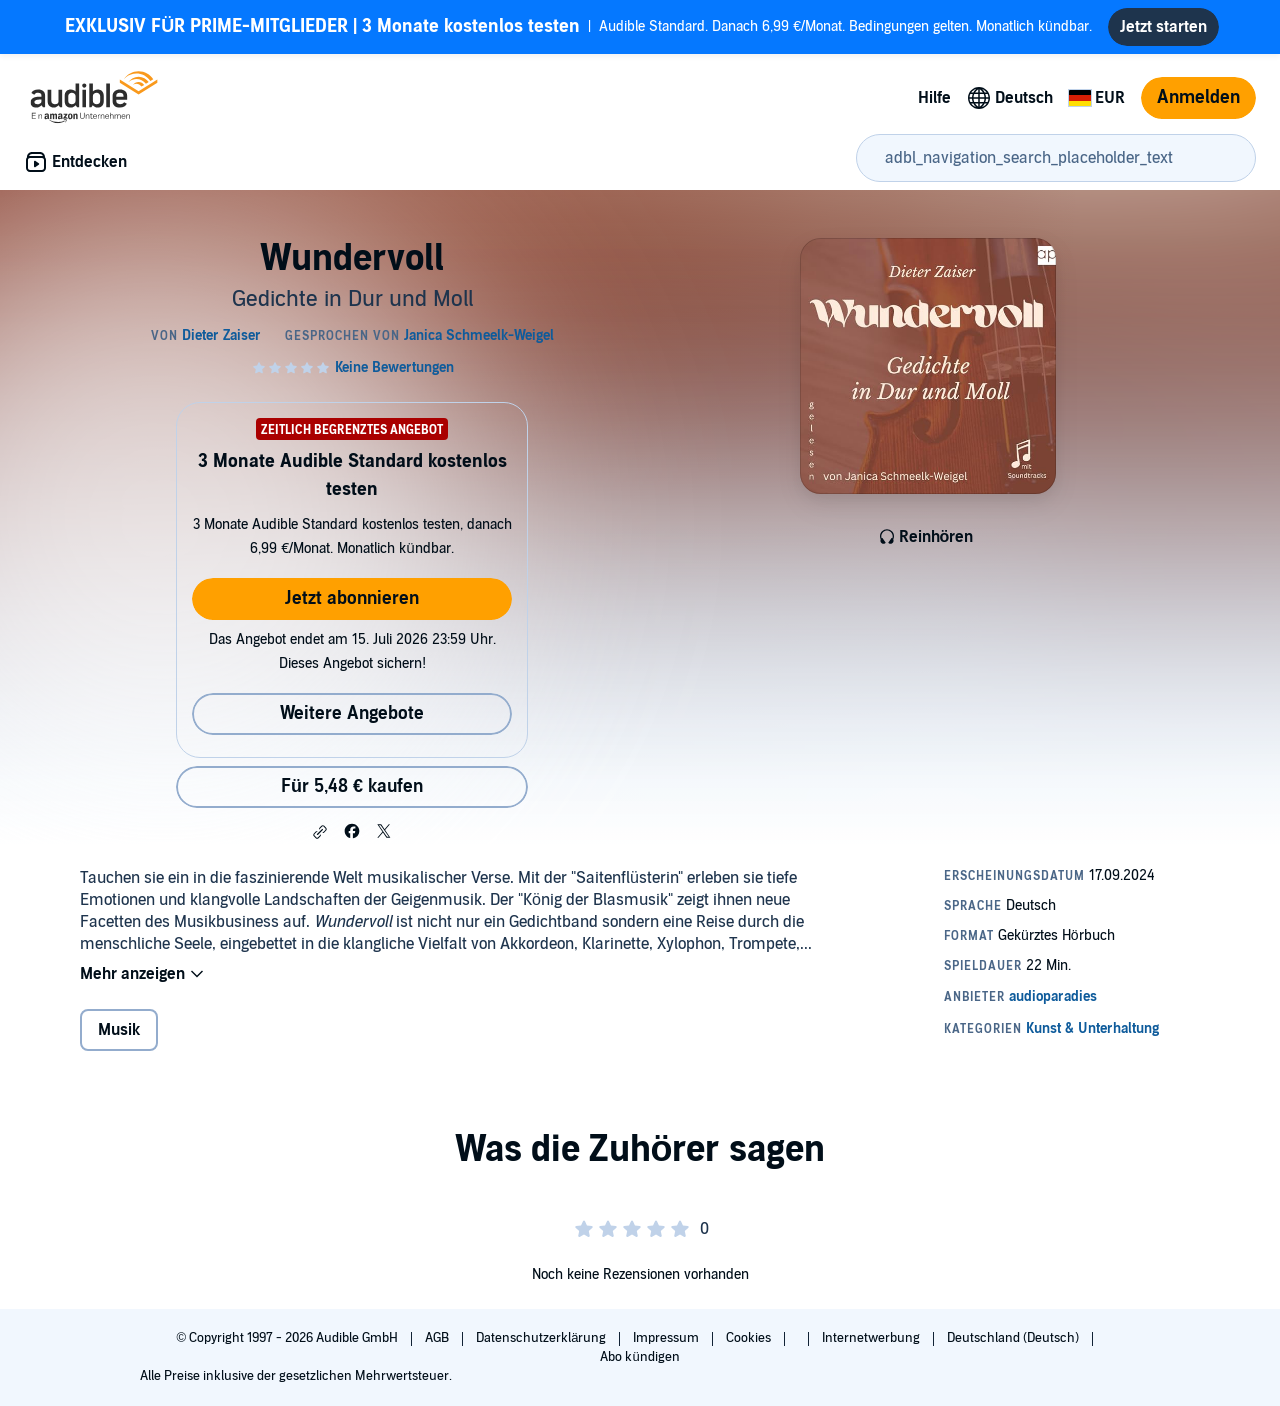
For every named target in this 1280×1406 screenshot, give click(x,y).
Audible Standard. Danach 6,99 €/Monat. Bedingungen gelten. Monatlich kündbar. (578, 27)
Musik (119, 1030)
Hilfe (934, 98)
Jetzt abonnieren (352, 598)
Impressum (667, 1338)
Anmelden (1198, 97)
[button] (320, 832)
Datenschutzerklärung (542, 1338)
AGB (438, 1338)
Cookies (750, 1338)
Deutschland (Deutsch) (1014, 1338)
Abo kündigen (639, 1357)
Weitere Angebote (352, 713)
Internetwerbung (872, 1338)
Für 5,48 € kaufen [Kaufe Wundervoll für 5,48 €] (352, 786)
